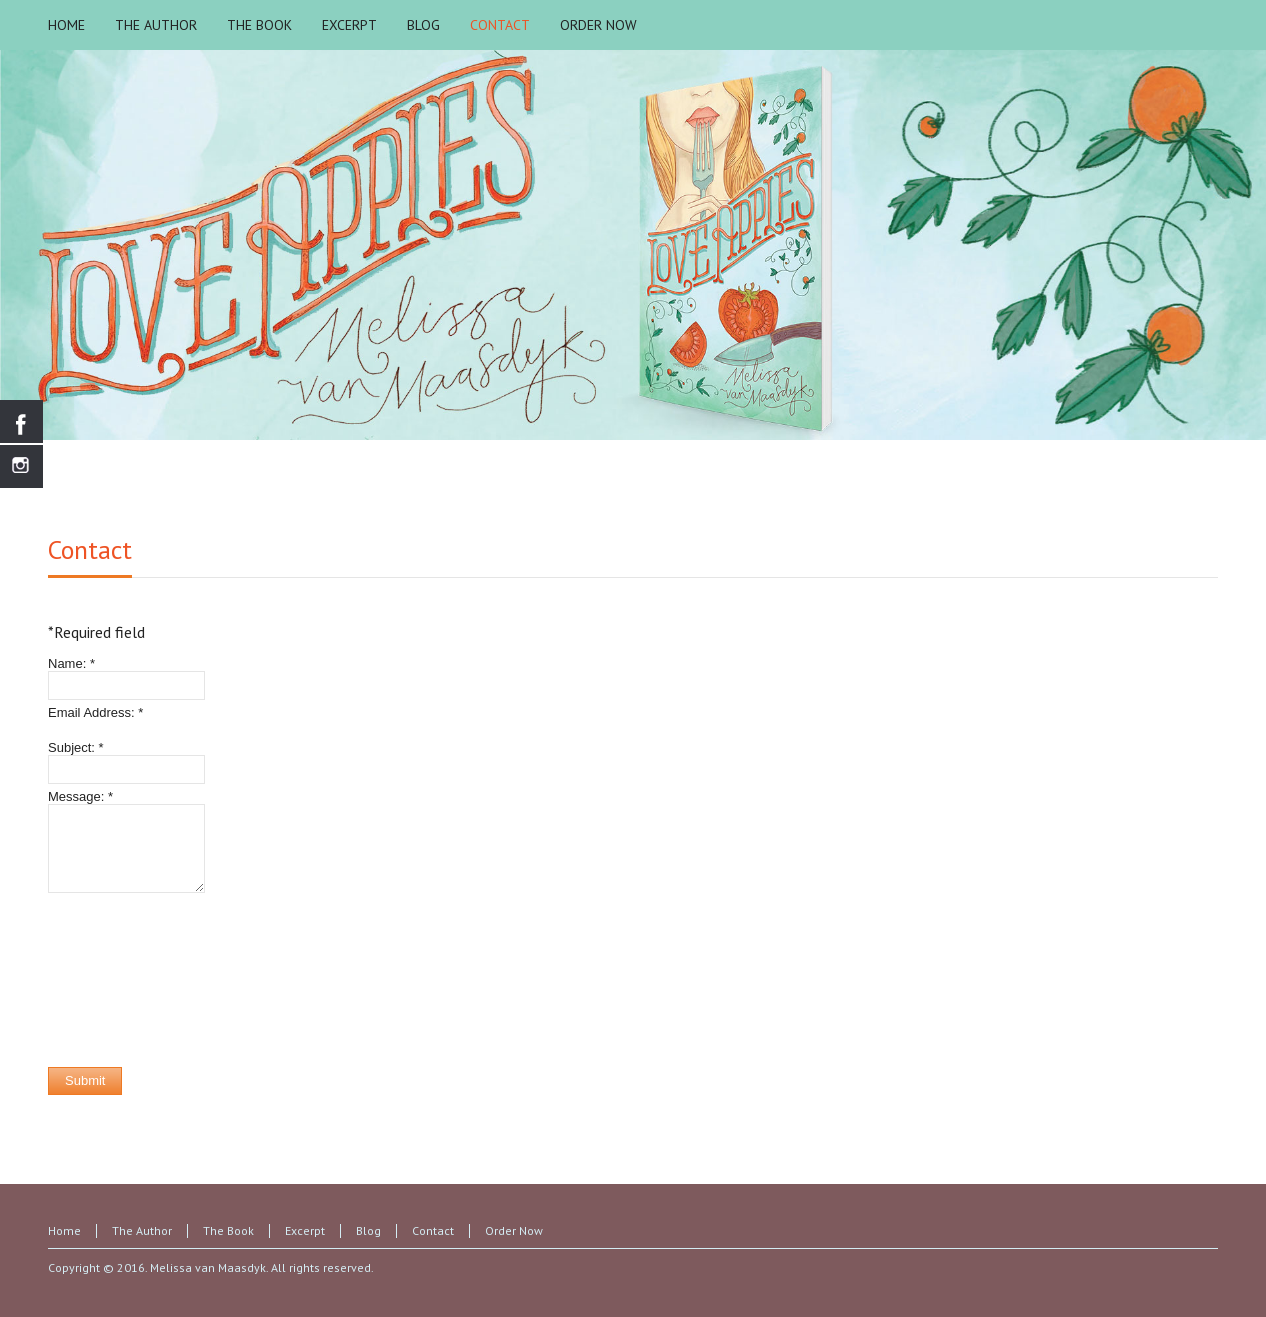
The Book (228, 1230)
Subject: (76, 747)
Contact (90, 549)
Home (64, 1230)
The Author (142, 1230)
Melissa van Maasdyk (208, 1267)
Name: (71, 663)
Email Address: (95, 712)
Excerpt (305, 1230)
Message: (80, 796)
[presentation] (130, 980)
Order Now (514, 1230)
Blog (368, 1230)
